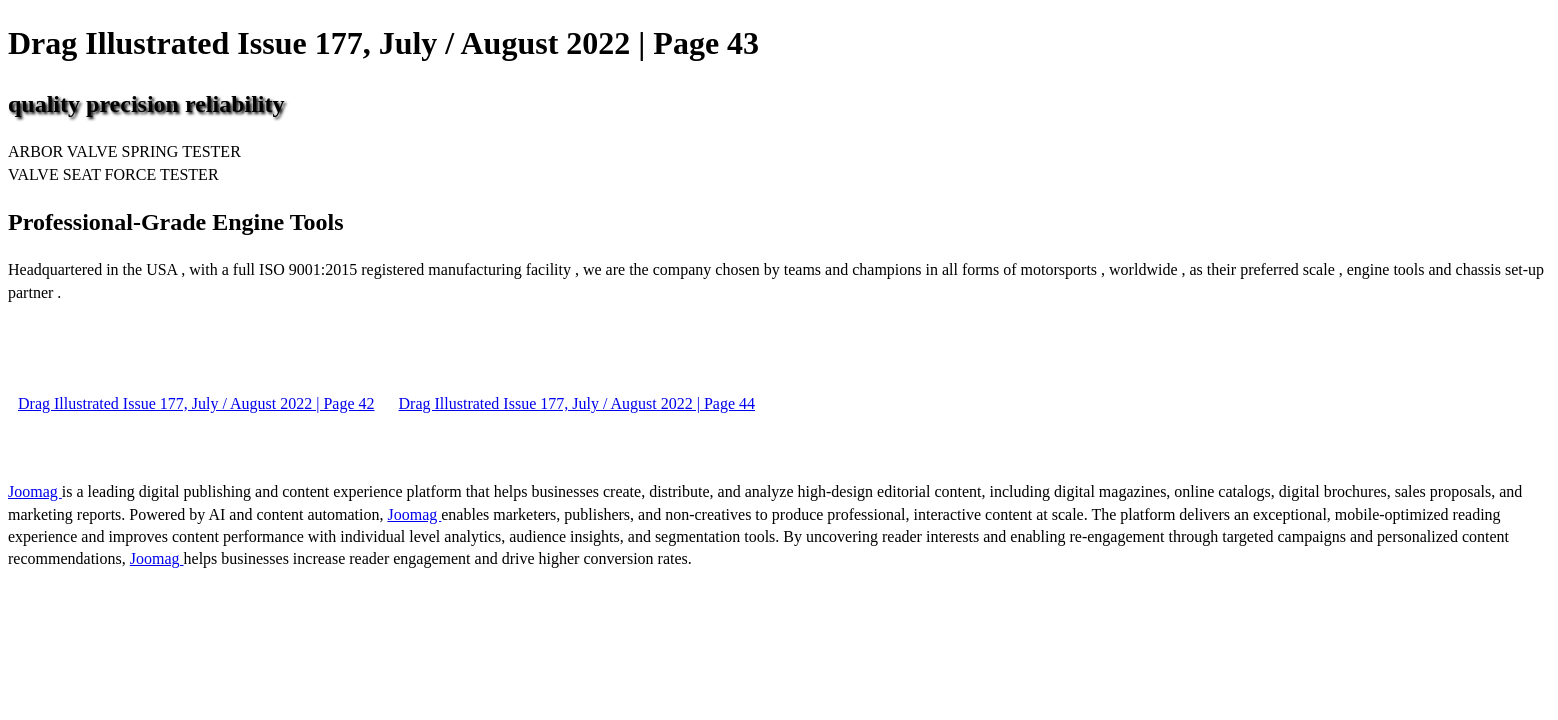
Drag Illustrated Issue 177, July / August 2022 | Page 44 (577, 403)
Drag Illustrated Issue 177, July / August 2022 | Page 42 (196, 403)
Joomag (35, 491)
